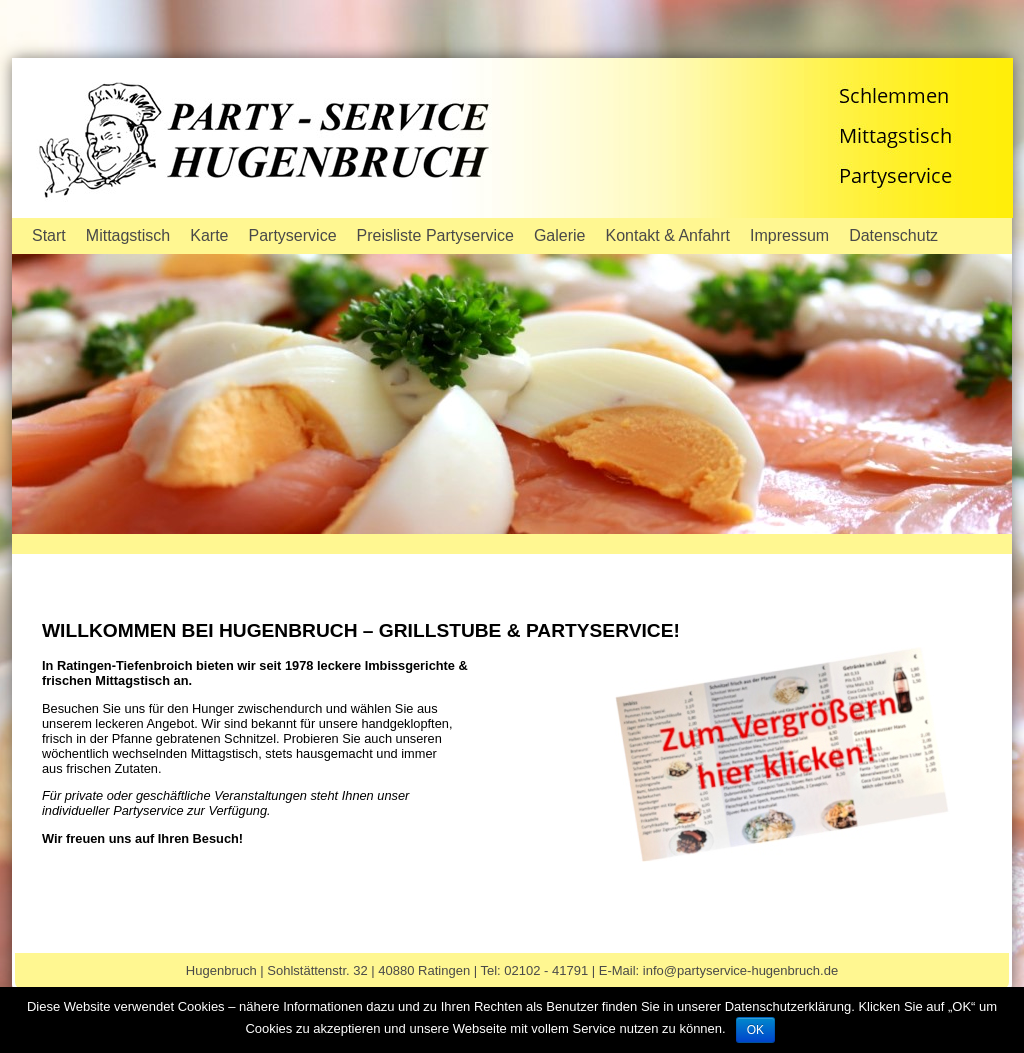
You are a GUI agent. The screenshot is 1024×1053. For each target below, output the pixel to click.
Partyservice (293, 235)
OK (755, 1030)
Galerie (560, 235)
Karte (209, 235)
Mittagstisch (128, 235)
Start (49, 235)
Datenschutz (893, 235)
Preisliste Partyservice (435, 235)
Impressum (789, 235)
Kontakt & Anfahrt (668, 235)
